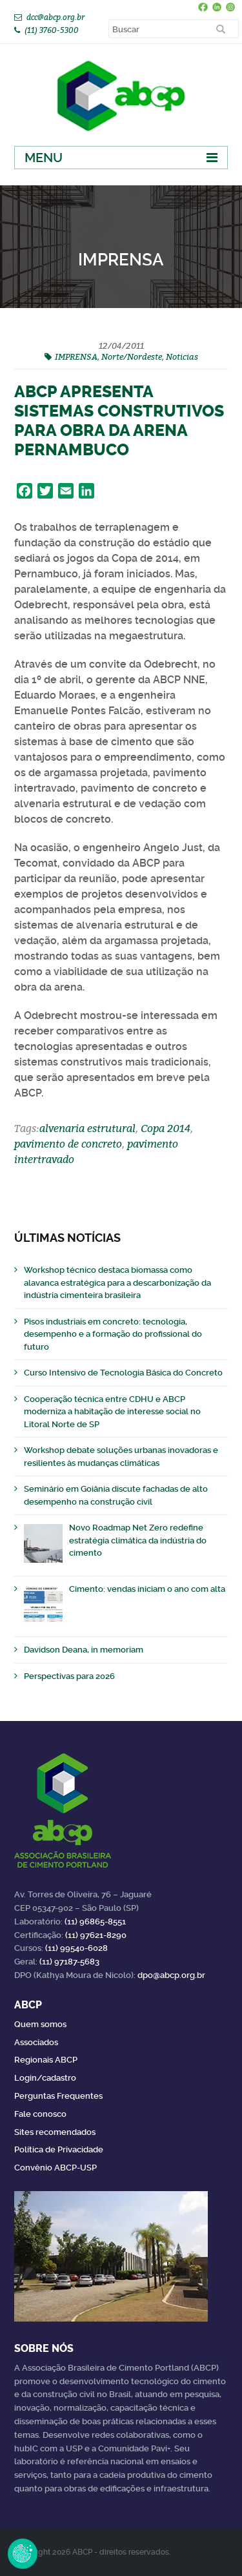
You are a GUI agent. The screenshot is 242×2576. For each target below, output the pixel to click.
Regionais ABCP (45, 2060)
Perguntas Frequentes (58, 2096)
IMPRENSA (76, 356)
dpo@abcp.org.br (171, 1975)
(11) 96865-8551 (95, 1921)
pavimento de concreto (68, 1144)
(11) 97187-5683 (69, 1961)
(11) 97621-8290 (95, 1935)
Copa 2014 (165, 1128)
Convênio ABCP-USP (55, 2167)
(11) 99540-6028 (76, 1948)
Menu (44, 157)
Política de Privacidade (58, 2149)
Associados (36, 2042)
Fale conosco (40, 2114)
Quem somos (40, 2024)
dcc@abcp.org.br (55, 17)
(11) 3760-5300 (52, 30)
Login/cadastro (45, 2078)
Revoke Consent (22, 2553)
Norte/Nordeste (131, 356)
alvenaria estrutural (87, 1128)
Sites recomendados (55, 2132)
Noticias (182, 356)
